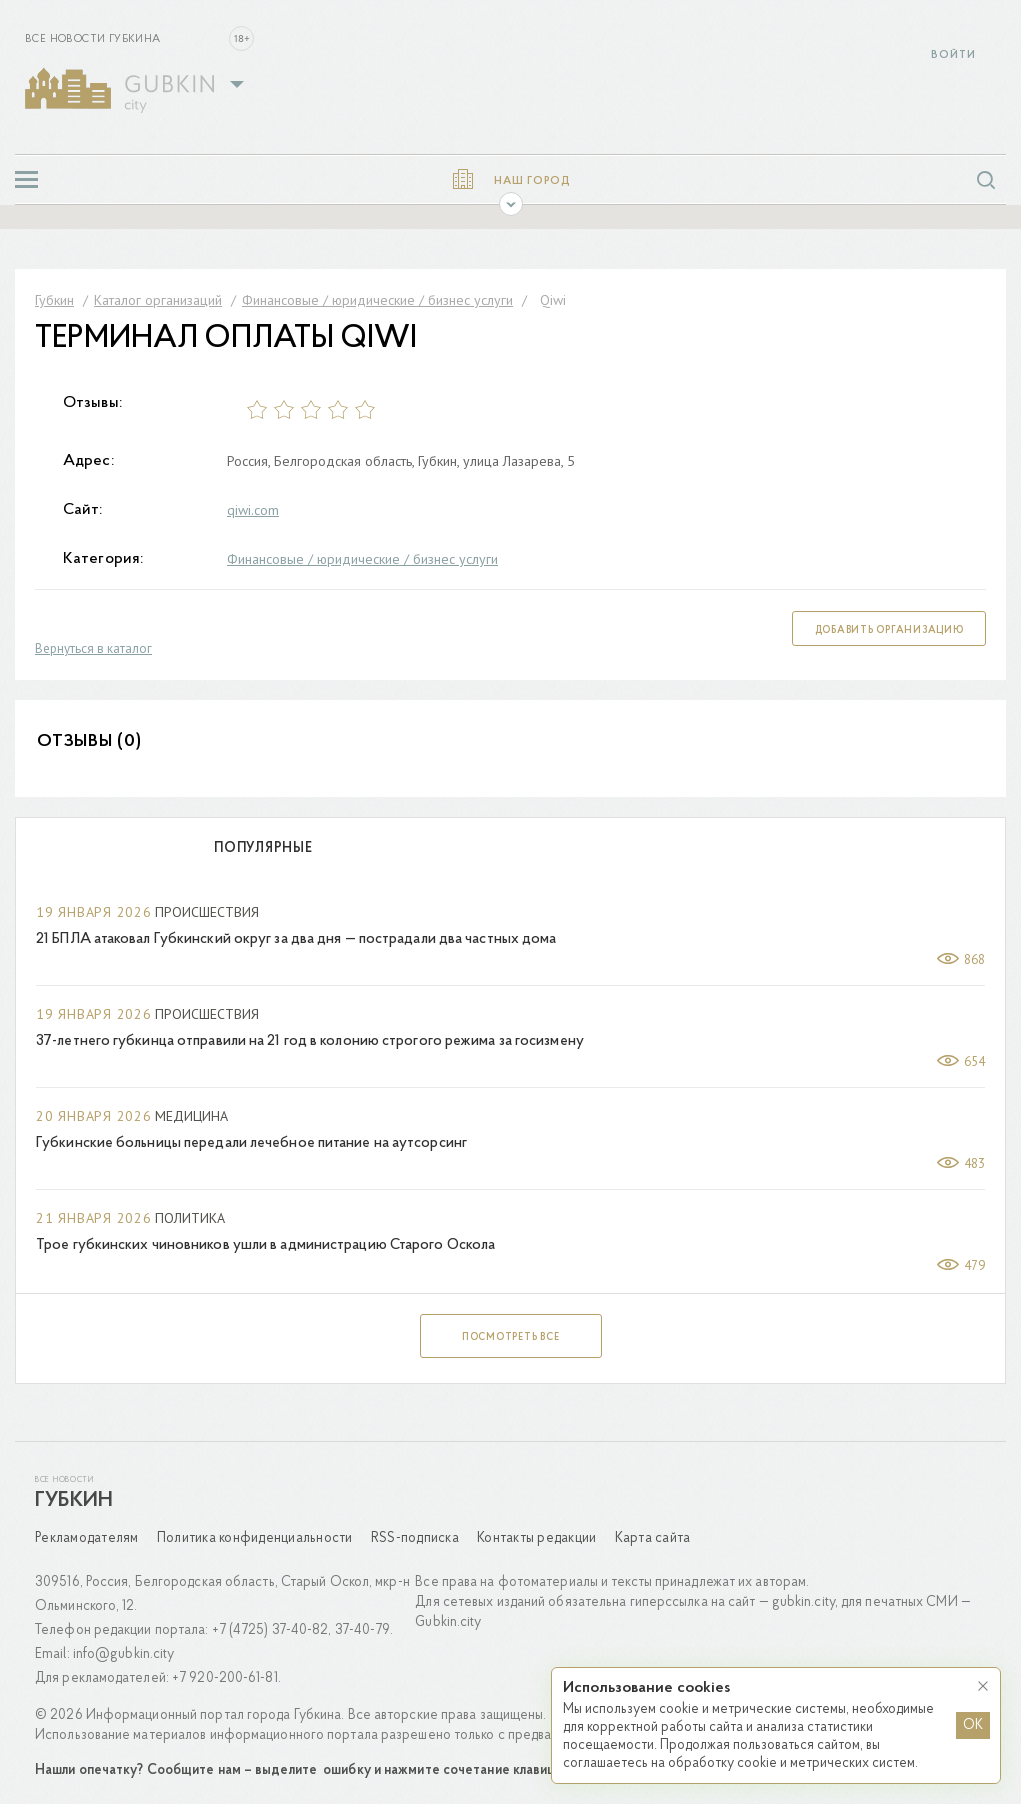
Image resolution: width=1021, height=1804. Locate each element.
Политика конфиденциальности (255, 1538)
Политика (190, 1218)
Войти (953, 55)
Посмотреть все (511, 1337)
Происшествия (207, 912)
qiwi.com (253, 510)
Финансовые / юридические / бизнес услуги (362, 559)
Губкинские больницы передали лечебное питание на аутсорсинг (251, 1143)
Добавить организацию (889, 630)
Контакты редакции (536, 1538)
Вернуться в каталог (93, 648)
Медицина (191, 1116)
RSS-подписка (415, 1538)
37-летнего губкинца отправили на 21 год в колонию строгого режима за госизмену (310, 1041)
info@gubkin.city (124, 1654)
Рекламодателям (87, 1538)
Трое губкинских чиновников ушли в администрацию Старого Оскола (265, 1245)
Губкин (74, 1501)
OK (973, 1725)
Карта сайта (653, 1538)
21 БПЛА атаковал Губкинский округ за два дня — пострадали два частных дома (296, 939)
